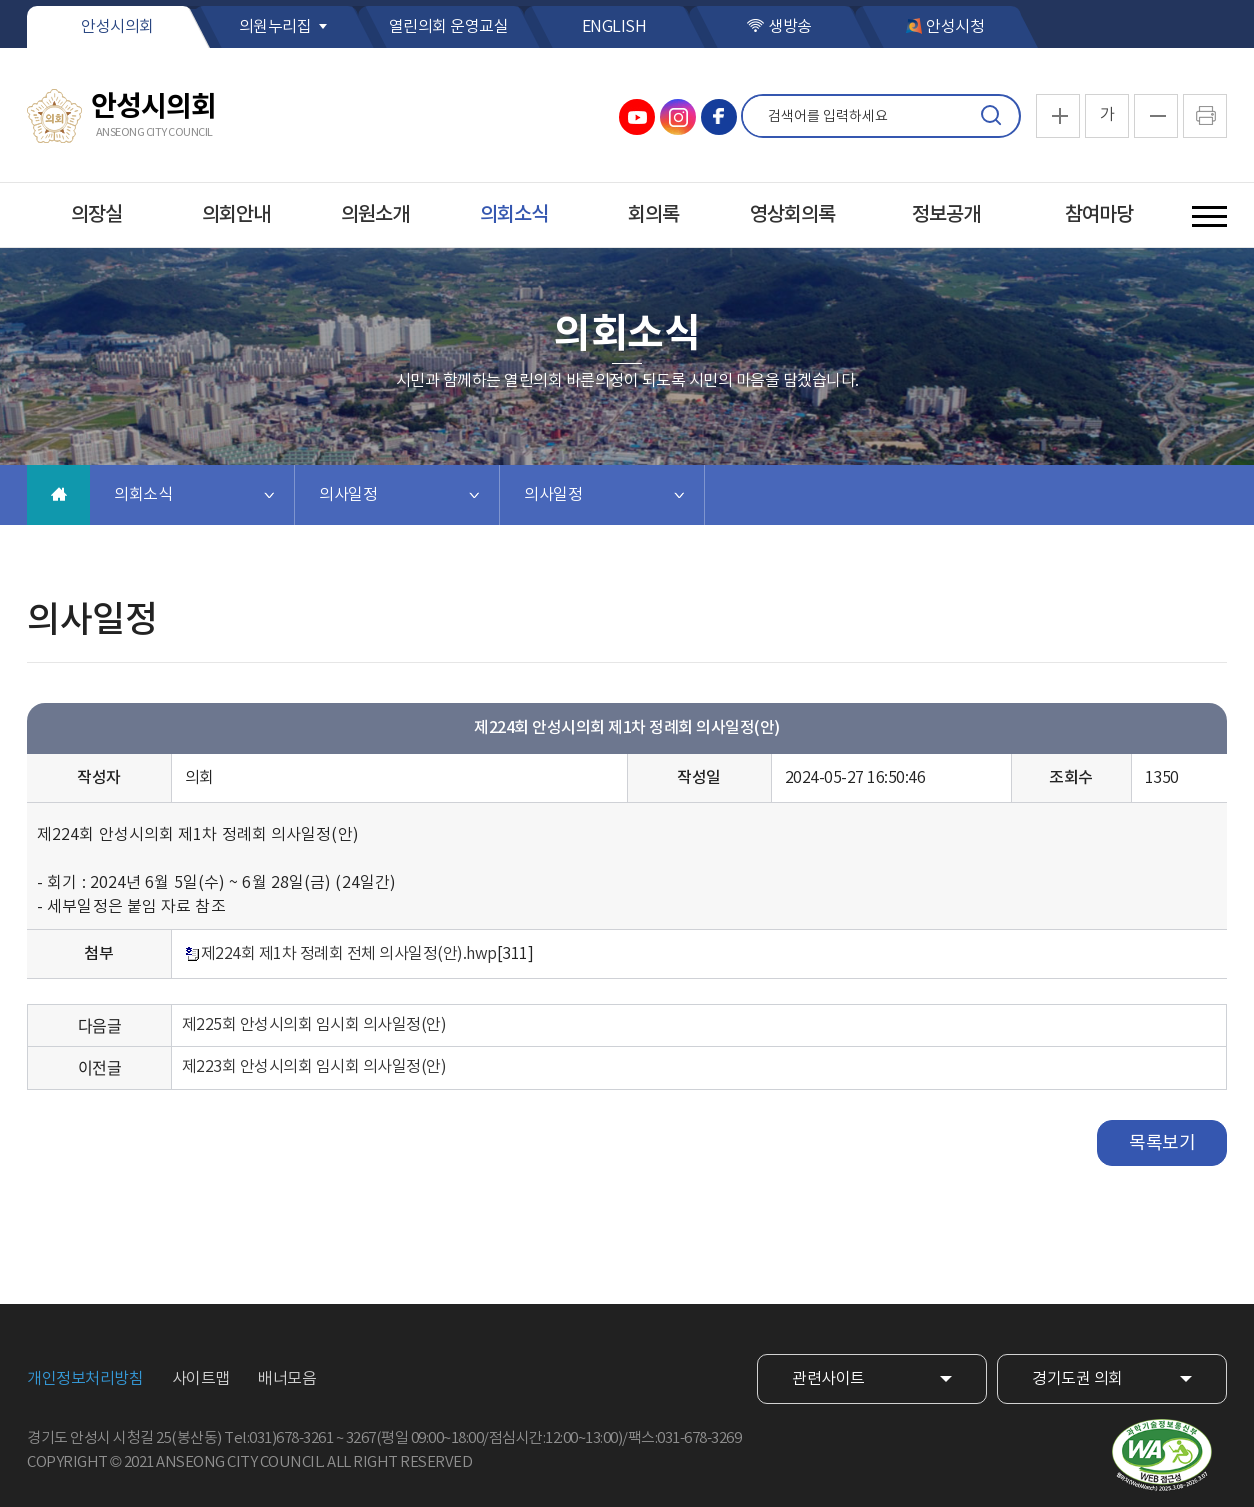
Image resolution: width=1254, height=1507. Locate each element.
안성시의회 (117, 27)
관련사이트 (828, 1379)
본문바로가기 (0, 0)
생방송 (790, 27)
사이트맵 (201, 1379)
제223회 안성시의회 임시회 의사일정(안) (314, 1067)
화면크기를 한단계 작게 (1156, 116)
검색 (991, 116)
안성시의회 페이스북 (719, 117)
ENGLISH (614, 27)
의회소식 (514, 215)
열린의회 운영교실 (449, 27)
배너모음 (287, 1379)
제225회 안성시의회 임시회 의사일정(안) (314, 1025)
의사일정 (348, 495)
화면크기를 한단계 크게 (1058, 116)
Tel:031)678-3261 (278, 1438)
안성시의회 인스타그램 (678, 117)
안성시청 (955, 27)
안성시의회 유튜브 (637, 117)
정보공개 (946, 215)
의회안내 (236, 215)
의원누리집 (275, 27)
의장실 (96, 215)
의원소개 (375, 215)
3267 (361, 1438)
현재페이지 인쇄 (1205, 116)
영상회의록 (792, 215)
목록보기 (1162, 1143)
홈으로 (58, 495)
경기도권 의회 (1077, 1379)
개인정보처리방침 (85, 1379)
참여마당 (1099, 215)
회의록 (653, 215)
